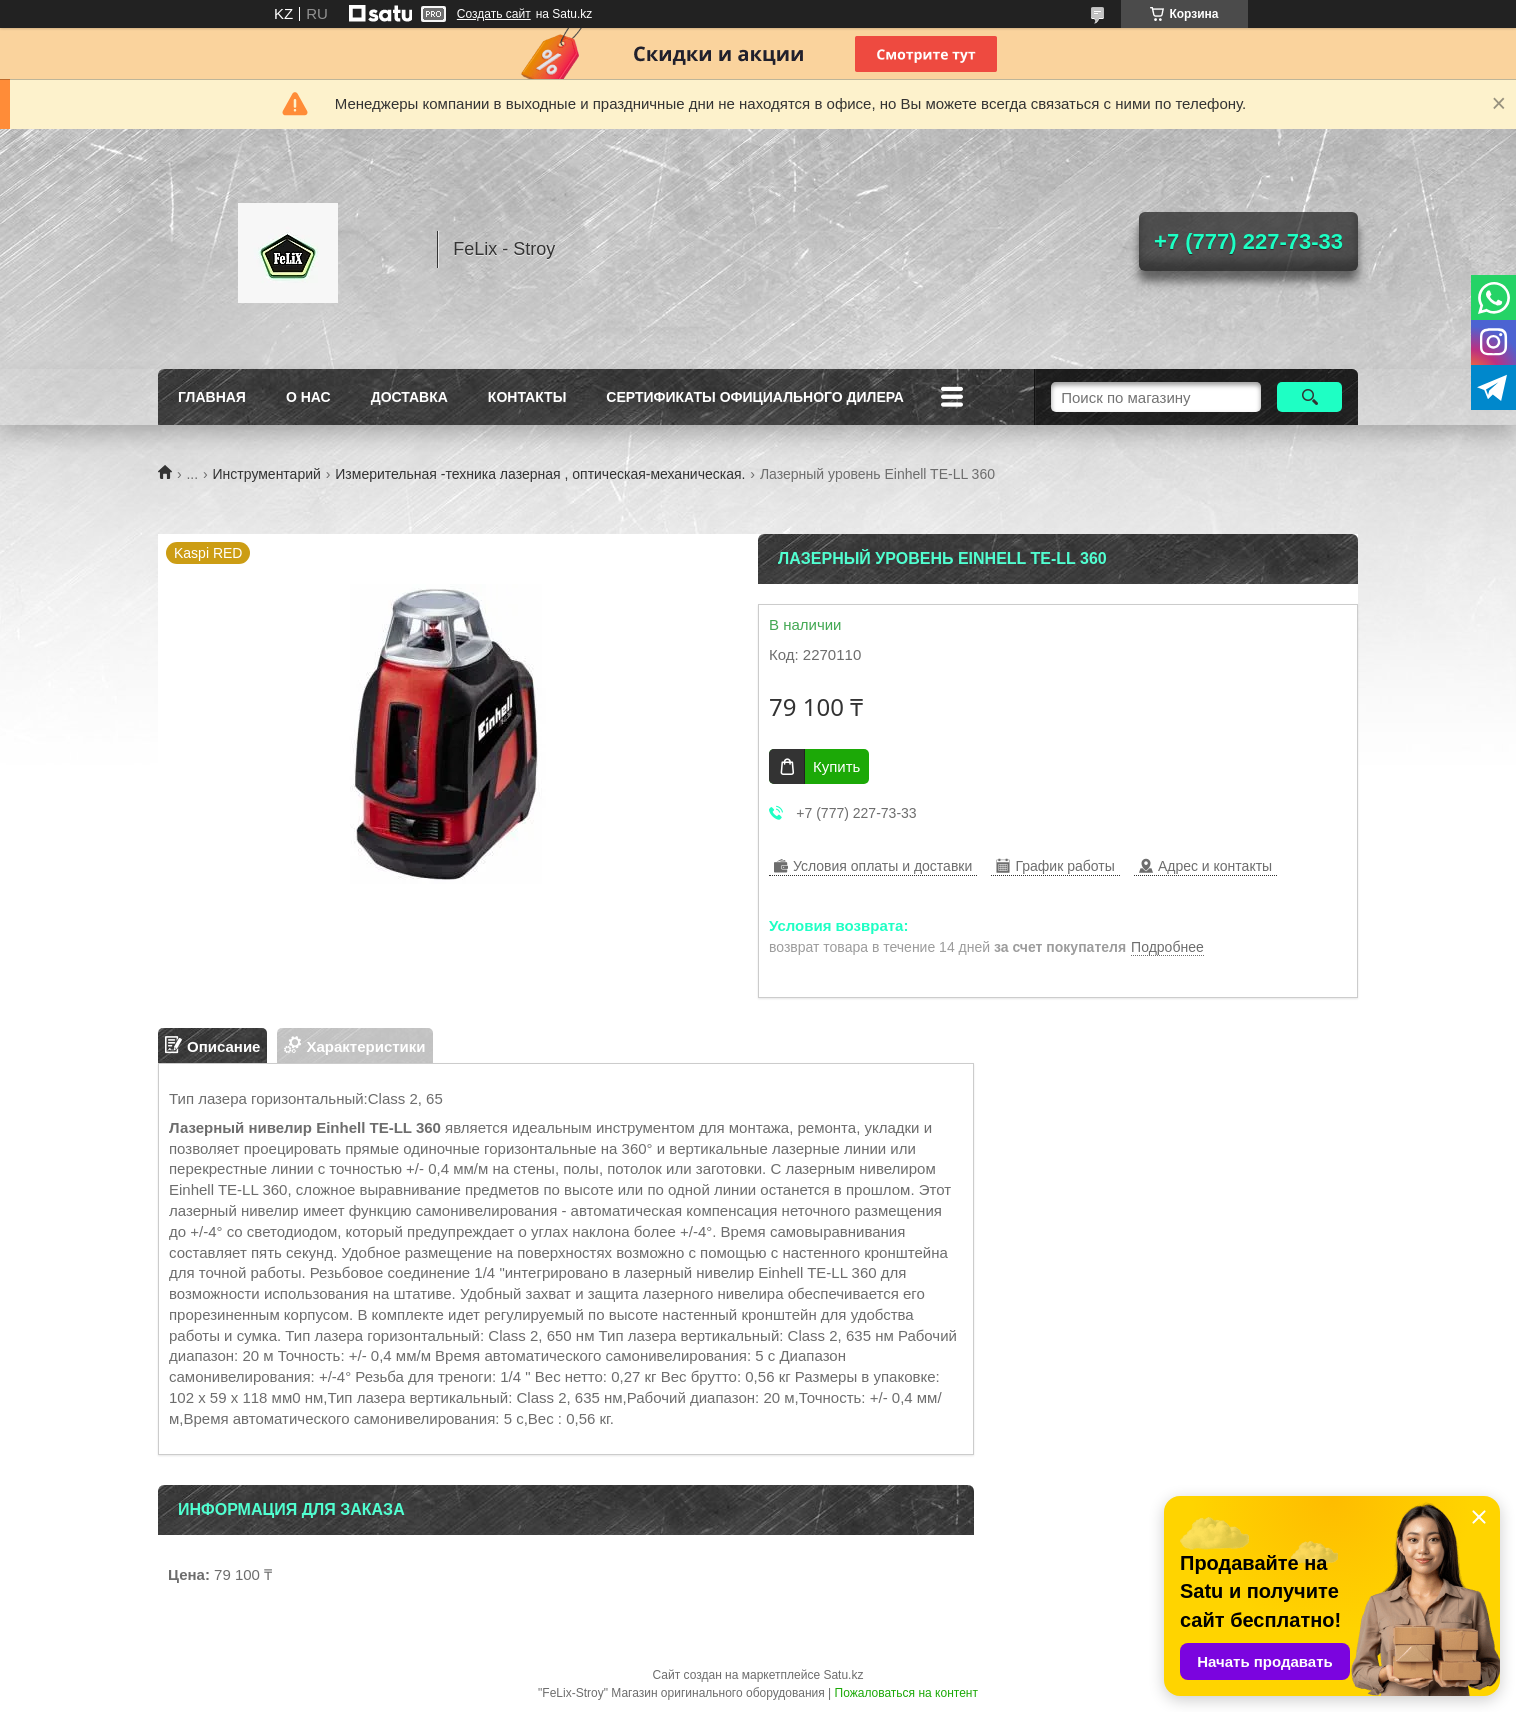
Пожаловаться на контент (906, 1693)
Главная (212, 397)
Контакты (527, 397)
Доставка (409, 397)
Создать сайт (494, 14)
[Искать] (1309, 397)
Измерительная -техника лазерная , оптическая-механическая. (540, 474)
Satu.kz (843, 1675)
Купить (836, 766)
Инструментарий (267, 474)
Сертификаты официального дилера (755, 397)
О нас (308, 397)
